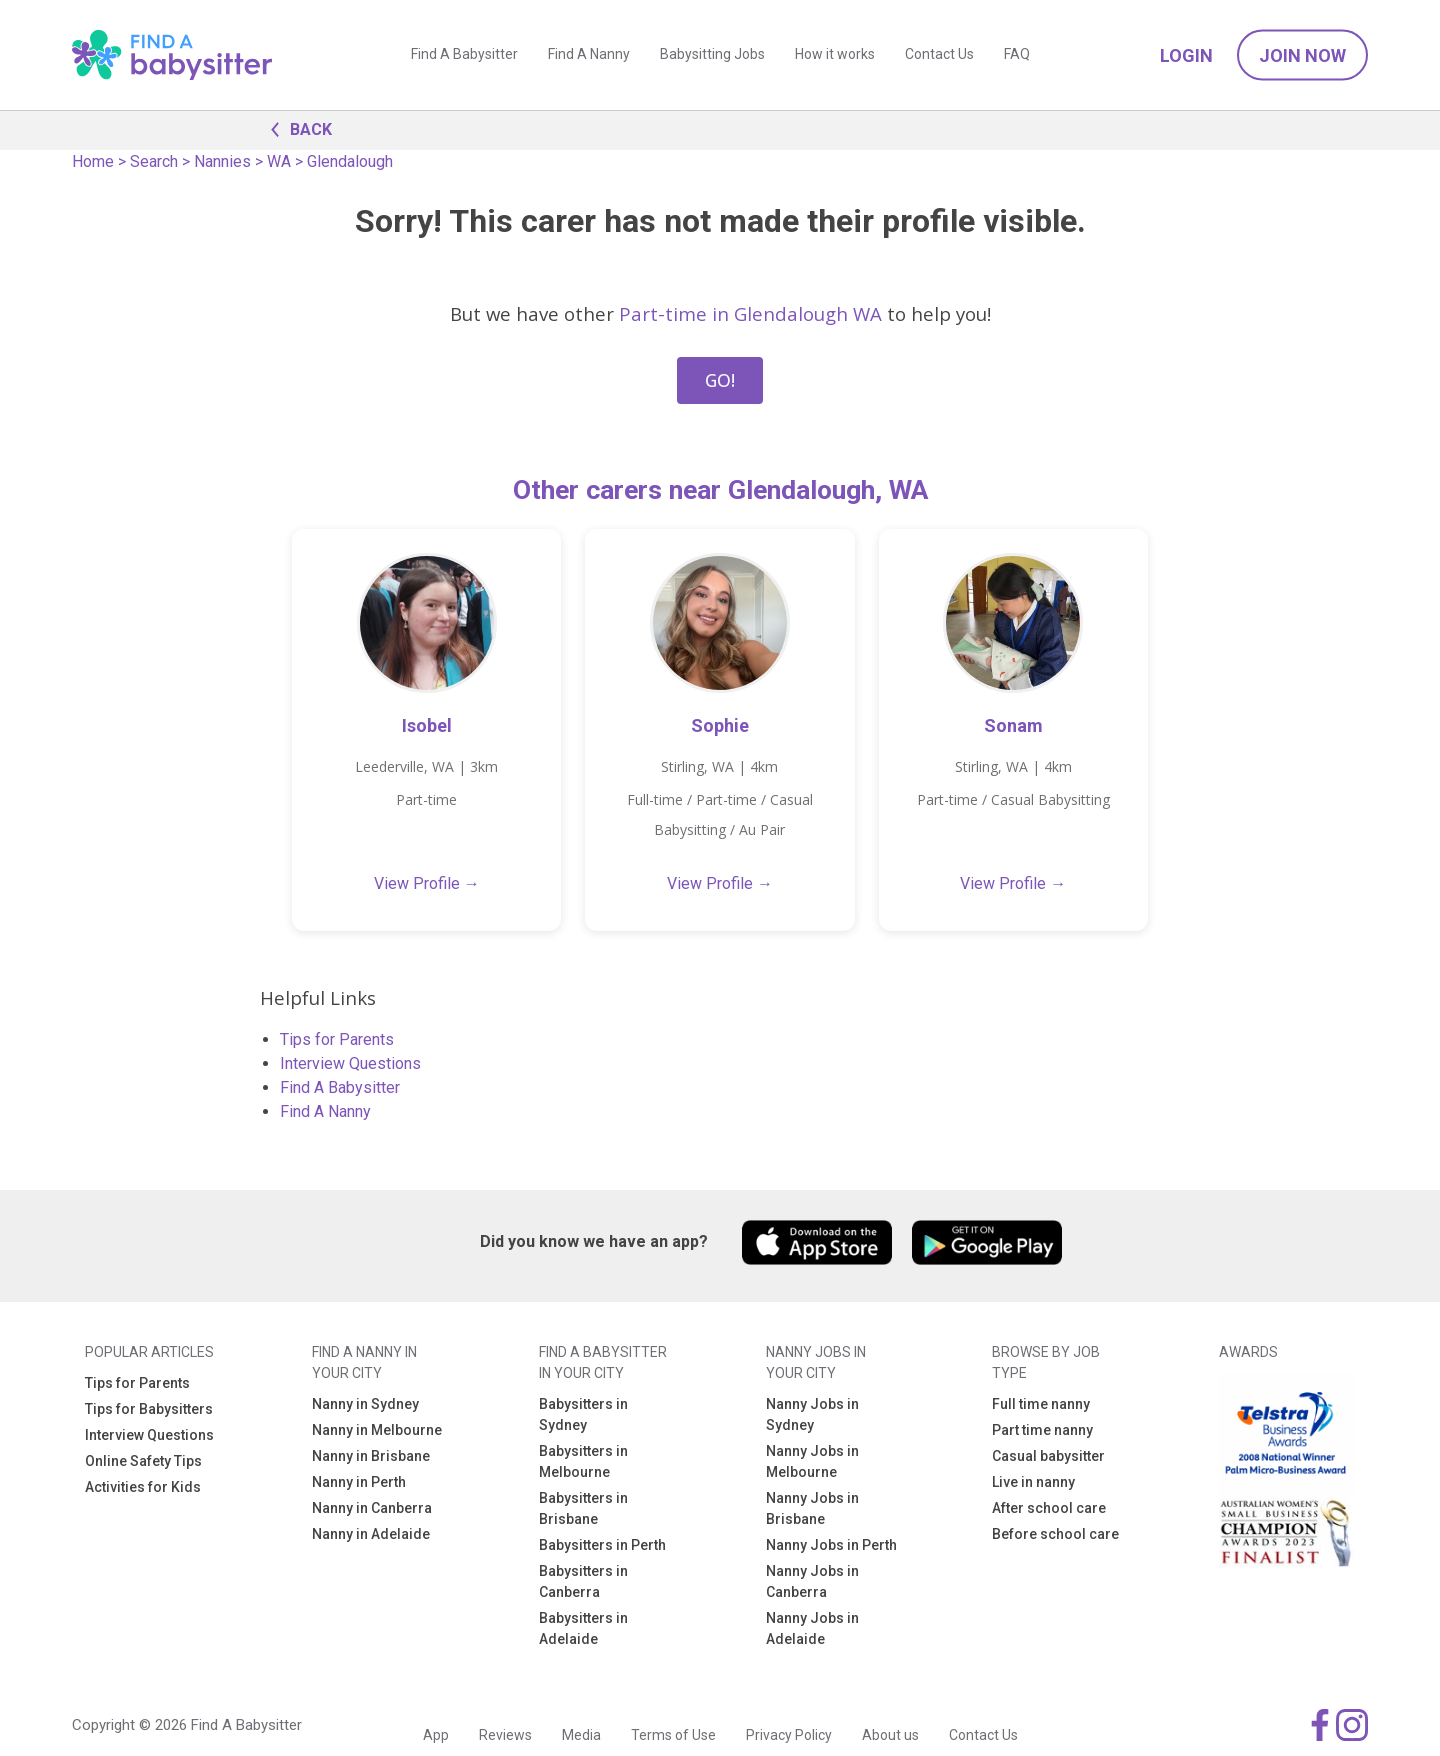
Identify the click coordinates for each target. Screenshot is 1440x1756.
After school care (1049, 1508)
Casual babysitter (1048, 1456)
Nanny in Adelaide (371, 1534)
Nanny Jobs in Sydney (812, 1414)
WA (279, 161)
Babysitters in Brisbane (583, 1508)
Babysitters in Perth (602, 1545)
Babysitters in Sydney (583, 1414)
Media (581, 1735)
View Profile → (427, 883)
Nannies (222, 161)
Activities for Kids (143, 1487)
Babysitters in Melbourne (583, 1461)
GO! (720, 380)
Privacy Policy (789, 1735)
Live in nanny (1033, 1482)
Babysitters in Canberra (583, 1581)
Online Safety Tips (143, 1461)
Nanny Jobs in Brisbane (812, 1508)
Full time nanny (1041, 1404)
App (436, 1735)
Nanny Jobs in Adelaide (812, 1628)
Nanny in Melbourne (377, 1430)
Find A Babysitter (464, 55)
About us (890, 1735)
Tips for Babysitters (149, 1409)
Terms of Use (673, 1735)
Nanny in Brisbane (371, 1456)
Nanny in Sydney (365, 1404)
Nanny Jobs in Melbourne (812, 1461)
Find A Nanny (589, 55)
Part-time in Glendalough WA (750, 313)
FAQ (1017, 55)
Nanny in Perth (359, 1482)
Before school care (1055, 1534)
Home (93, 161)
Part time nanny (1042, 1430)
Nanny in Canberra (372, 1508)
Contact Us (939, 55)
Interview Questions (350, 1063)
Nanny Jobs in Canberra (812, 1581)
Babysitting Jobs (712, 55)
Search (154, 161)
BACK (296, 128)
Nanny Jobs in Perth (831, 1545)
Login (1186, 55)
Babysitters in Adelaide (583, 1628)
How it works (835, 55)
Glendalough (350, 161)
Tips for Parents (337, 1039)
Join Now (1302, 55)
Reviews (505, 1735)
